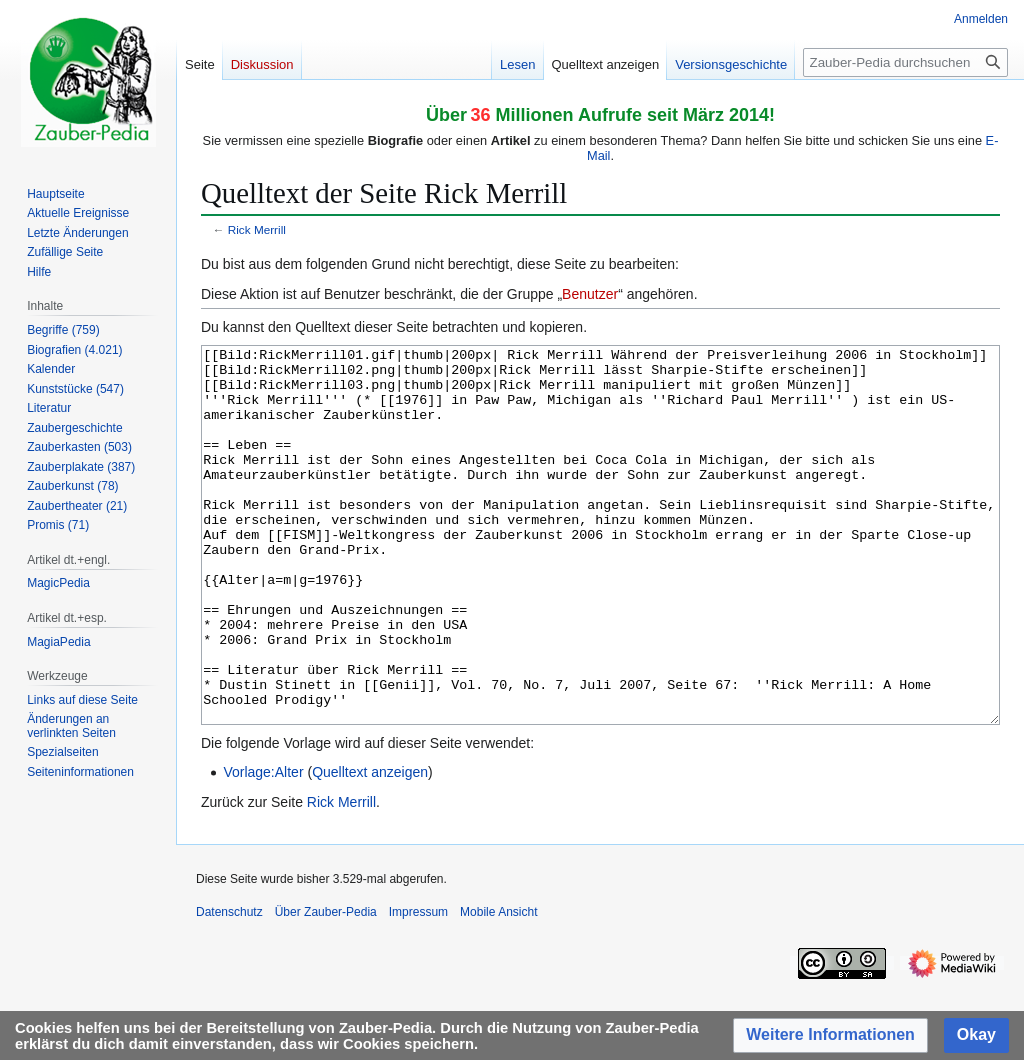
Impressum (418, 987)
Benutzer (590, 294)
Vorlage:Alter (263, 847)
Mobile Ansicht (498, 987)
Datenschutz (229, 987)
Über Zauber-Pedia (326, 987)
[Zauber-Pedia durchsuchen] (905, 62)
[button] (830, 1035)
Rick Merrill (257, 229)
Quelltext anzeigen (370, 847)
